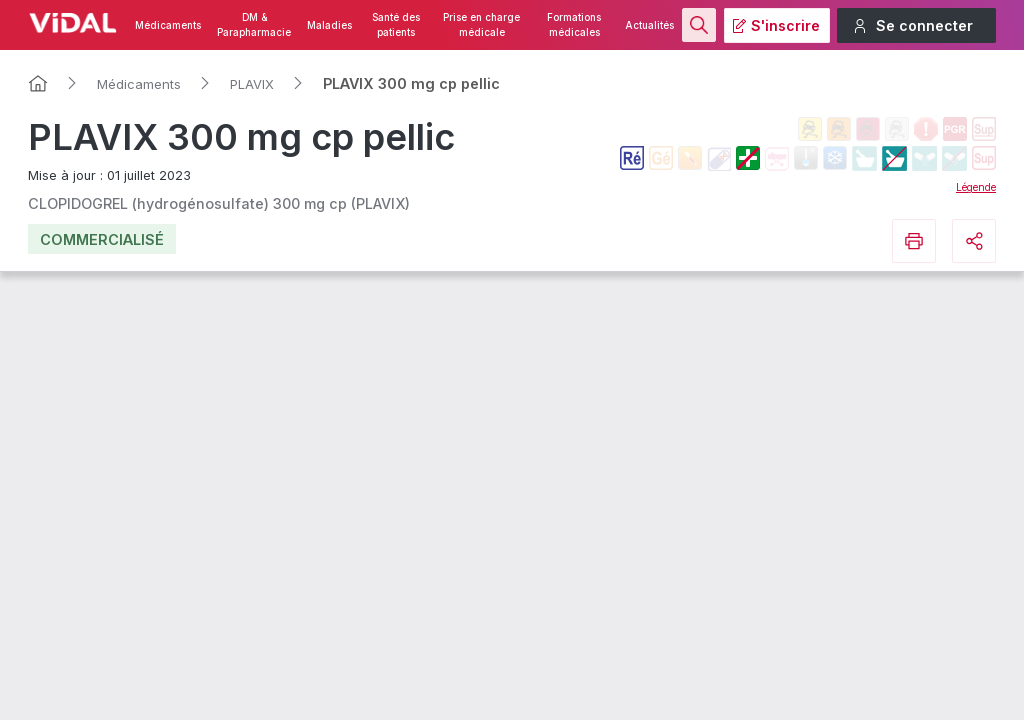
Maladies (329, 25)
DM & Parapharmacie (254, 25)
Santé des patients (396, 25)
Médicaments (168, 25)
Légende (976, 187)
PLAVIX (252, 84)
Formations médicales (574, 25)
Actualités (649, 25)
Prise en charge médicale (481, 25)
